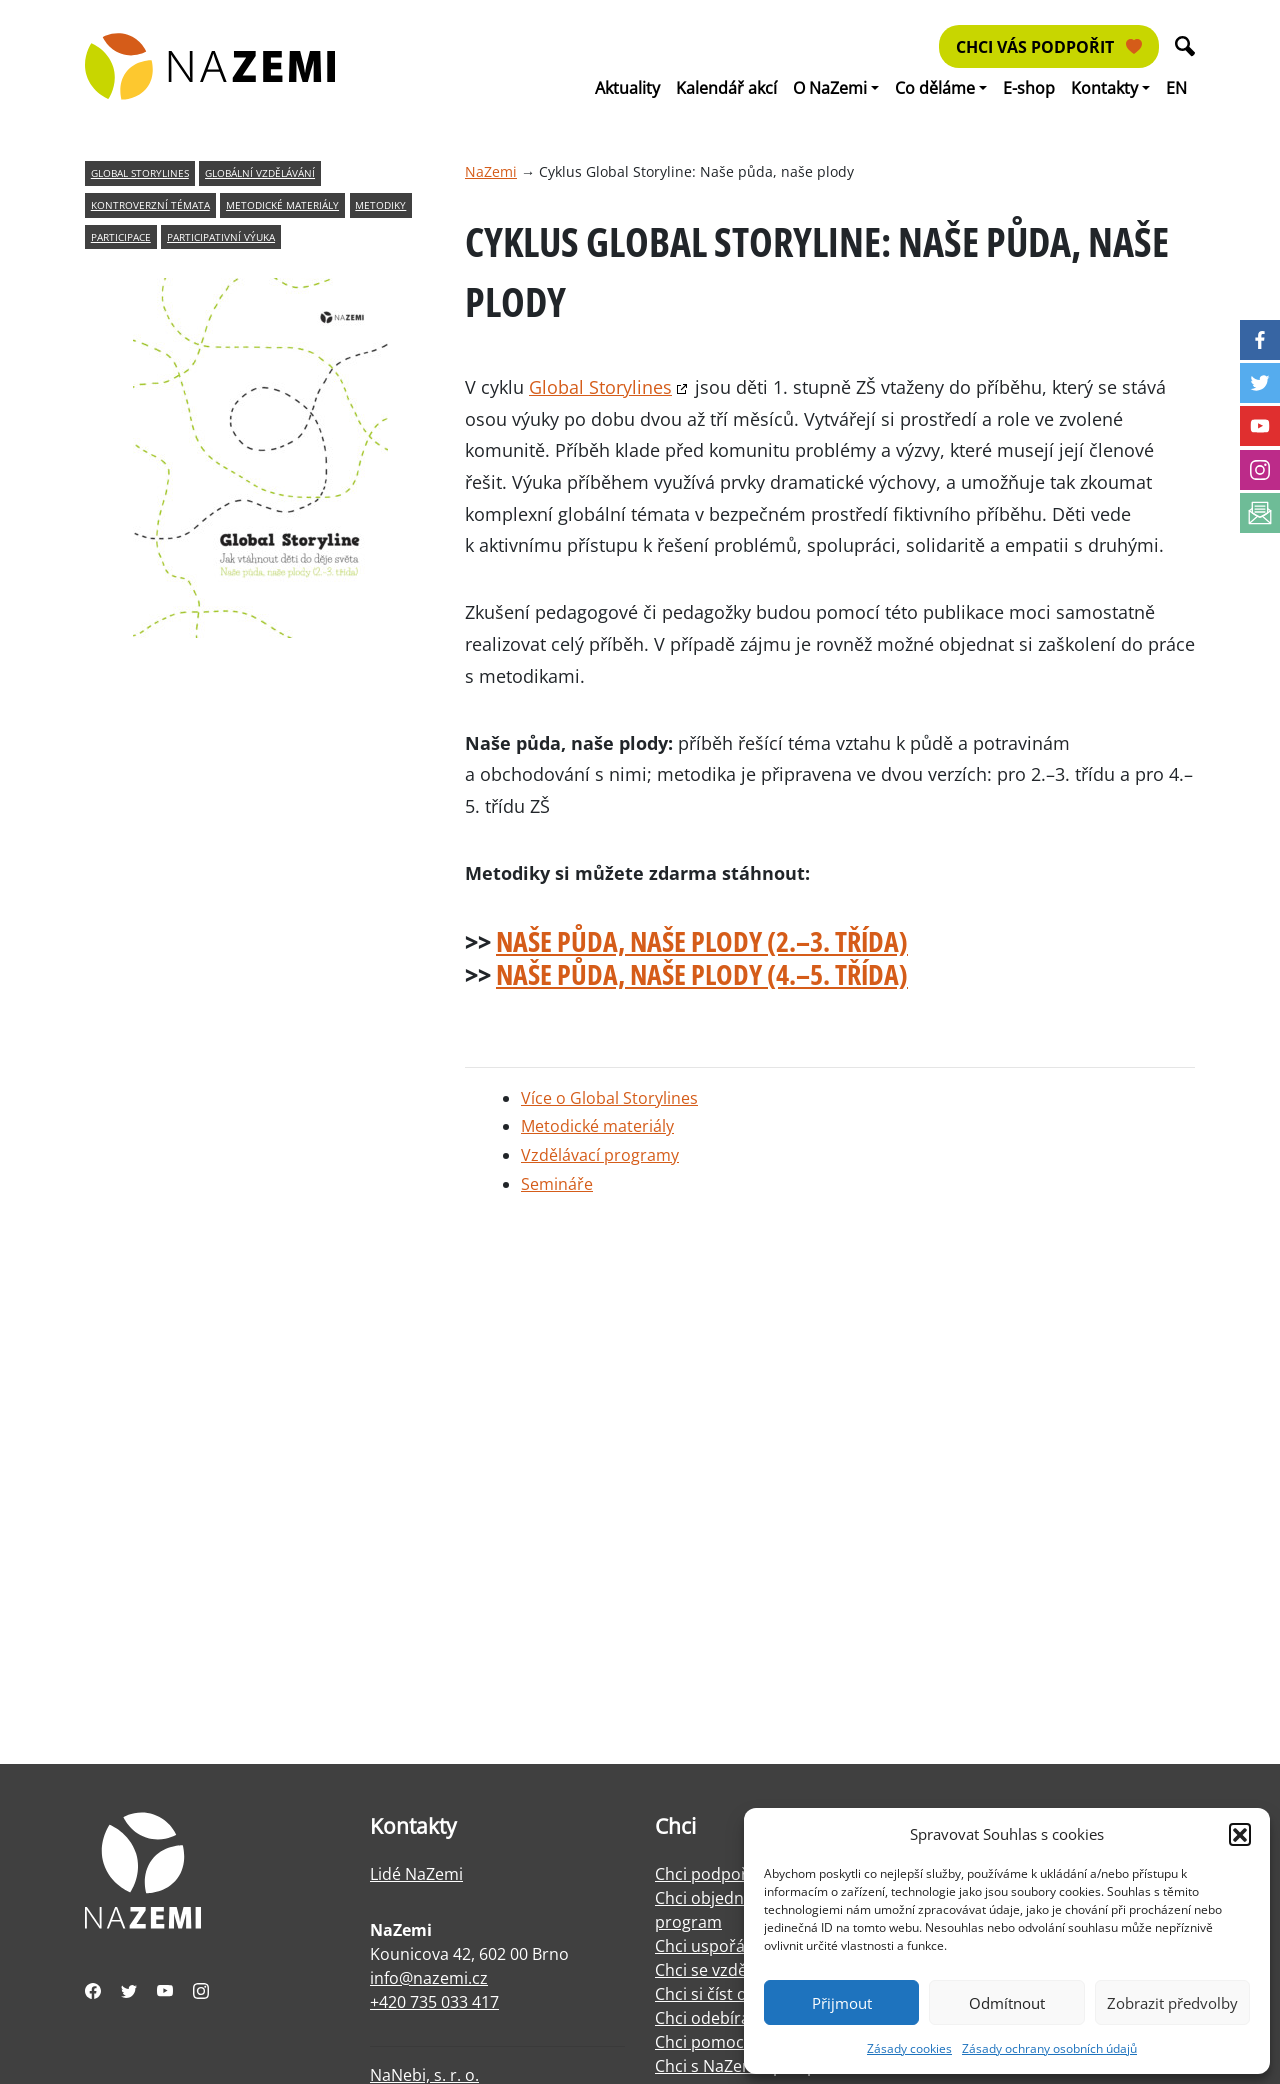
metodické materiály (282, 205)
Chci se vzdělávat (719, 1970)
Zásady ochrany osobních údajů (1049, 2048)
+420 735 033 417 (434, 2002)
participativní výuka (221, 237)
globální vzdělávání (260, 173)
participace (121, 237)
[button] (1240, 1834)
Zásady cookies (909, 2048)
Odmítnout (1007, 2003)
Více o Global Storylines (609, 1098)
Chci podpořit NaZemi (737, 1874)
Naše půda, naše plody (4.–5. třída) (702, 974)
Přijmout (842, 2003)
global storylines (140, 173)
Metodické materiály (597, 1126)
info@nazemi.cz (429, 1978)
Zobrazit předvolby (1172, 2003)
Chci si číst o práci (722, 1994)
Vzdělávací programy (600, 1155)
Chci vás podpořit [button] (1049, 47)
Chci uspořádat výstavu (743, 1946)
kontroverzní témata (150, 205)
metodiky (380, 205)
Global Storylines (600, 387)
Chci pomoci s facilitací (740, 2042)
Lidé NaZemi (416, 1874)
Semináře (557, 1184)
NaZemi (491, 171)
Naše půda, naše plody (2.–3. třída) (702, 941)
